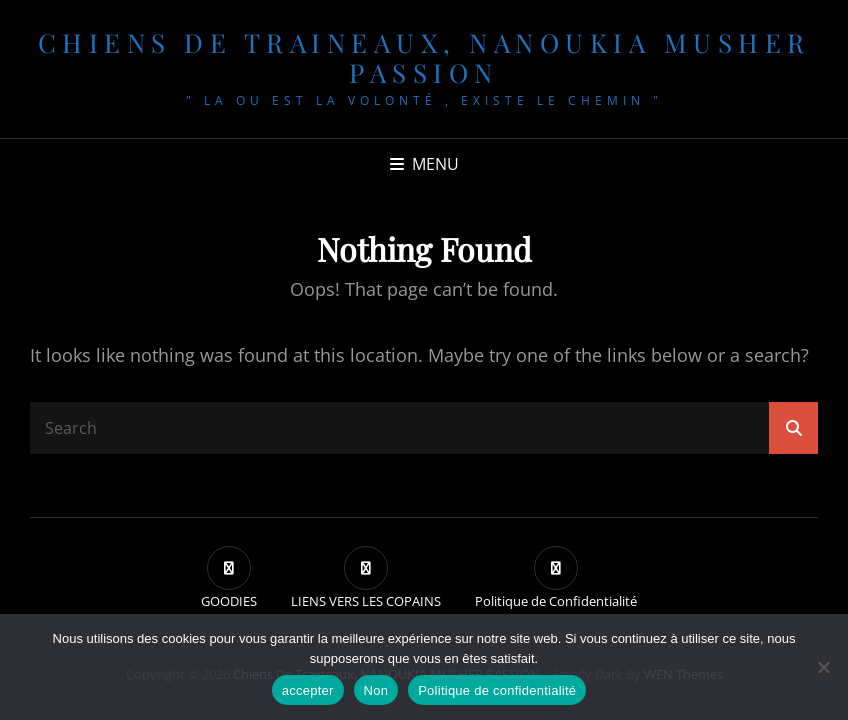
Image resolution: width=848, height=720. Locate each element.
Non (376, 690)
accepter (308, 690)
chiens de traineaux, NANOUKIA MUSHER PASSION (424, 57)
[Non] (823, 667)
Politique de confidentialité (497, 690)
